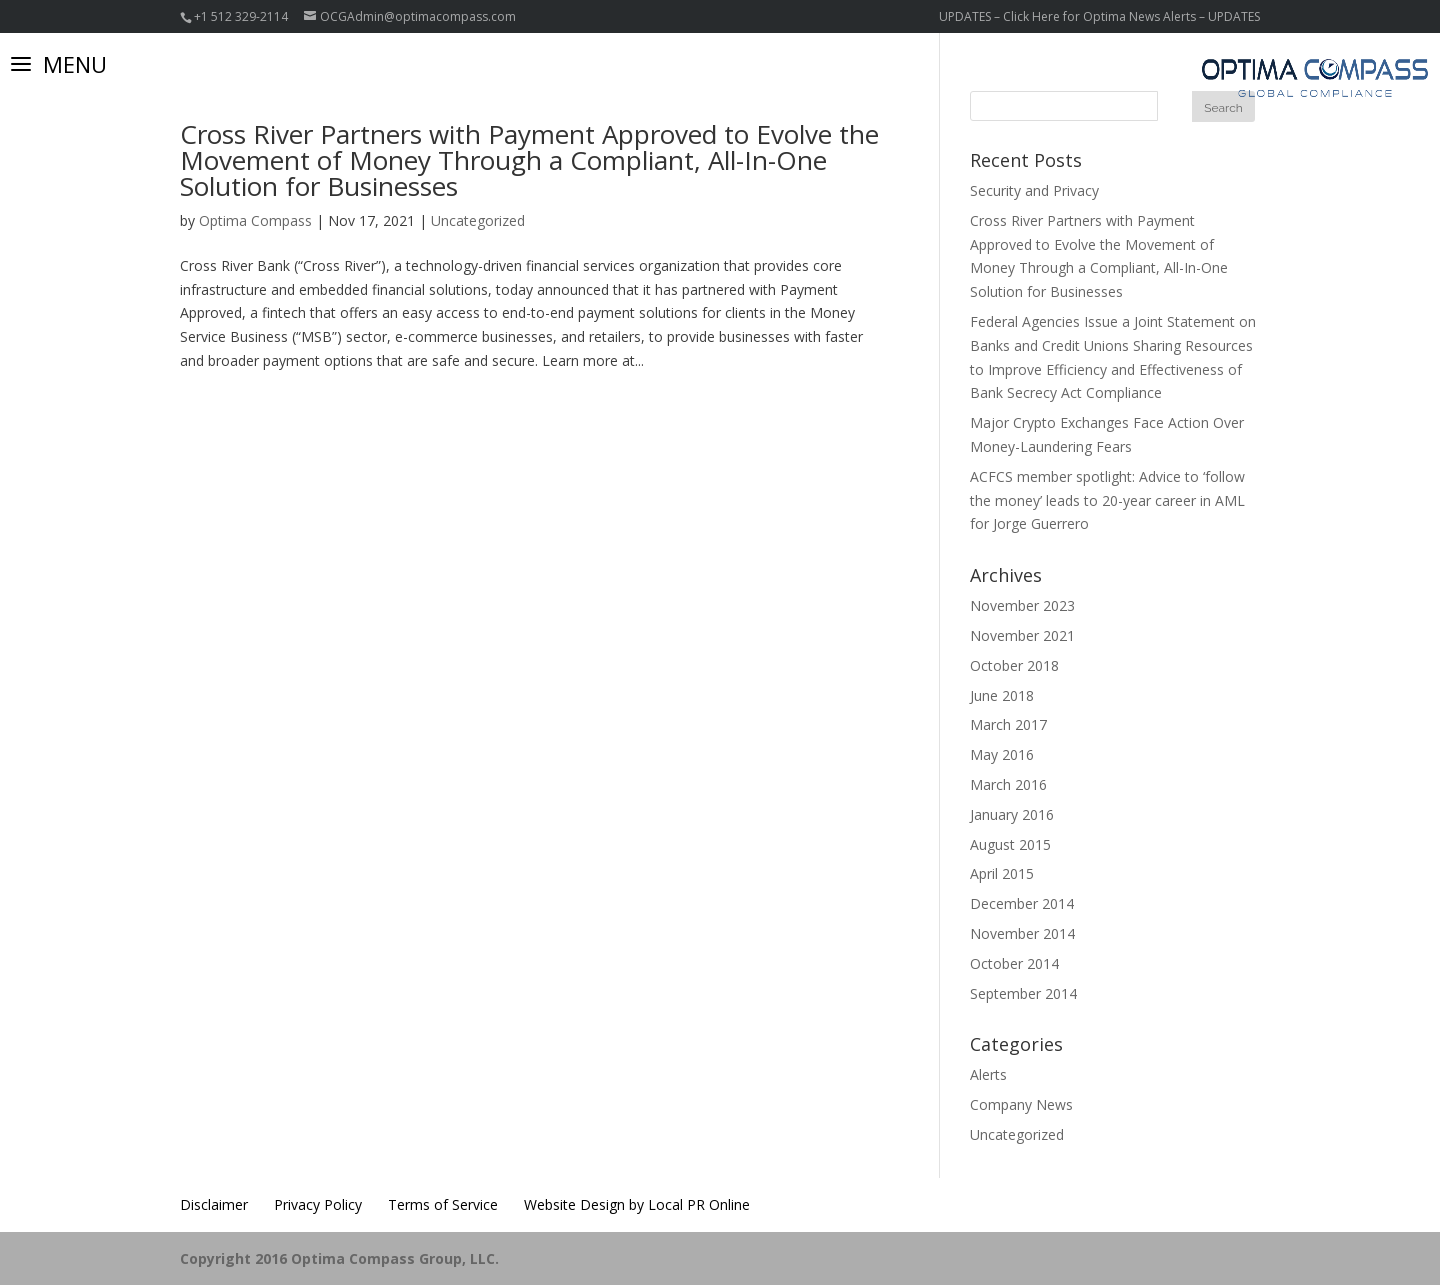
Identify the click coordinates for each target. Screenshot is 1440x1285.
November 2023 (1022, 605)
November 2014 (1022, 933)
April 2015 (1002, 873)
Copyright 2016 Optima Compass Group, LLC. (339, 1258)
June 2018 (1002, 695)
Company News (1021, 1104)
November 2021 (1022, 635)
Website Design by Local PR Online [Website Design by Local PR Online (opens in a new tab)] (637, 1204)
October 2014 (1014, 963)
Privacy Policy (318, 1204)
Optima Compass (255, 220)
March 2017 (1008, 724)
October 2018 (1014, 665)
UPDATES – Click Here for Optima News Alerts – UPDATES (1099, 16)
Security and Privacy (1034, 190)
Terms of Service (443, 1204)
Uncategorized (478, 220)
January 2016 (1012, 814)
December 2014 (1022, 903)
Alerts (988, 1074)
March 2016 (1008, 784)
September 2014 (1023, 993)
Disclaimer (214, 1204)
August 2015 (1010, 844)
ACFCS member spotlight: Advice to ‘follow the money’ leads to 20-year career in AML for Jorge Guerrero (1107, 500)
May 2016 (1002, 754)
